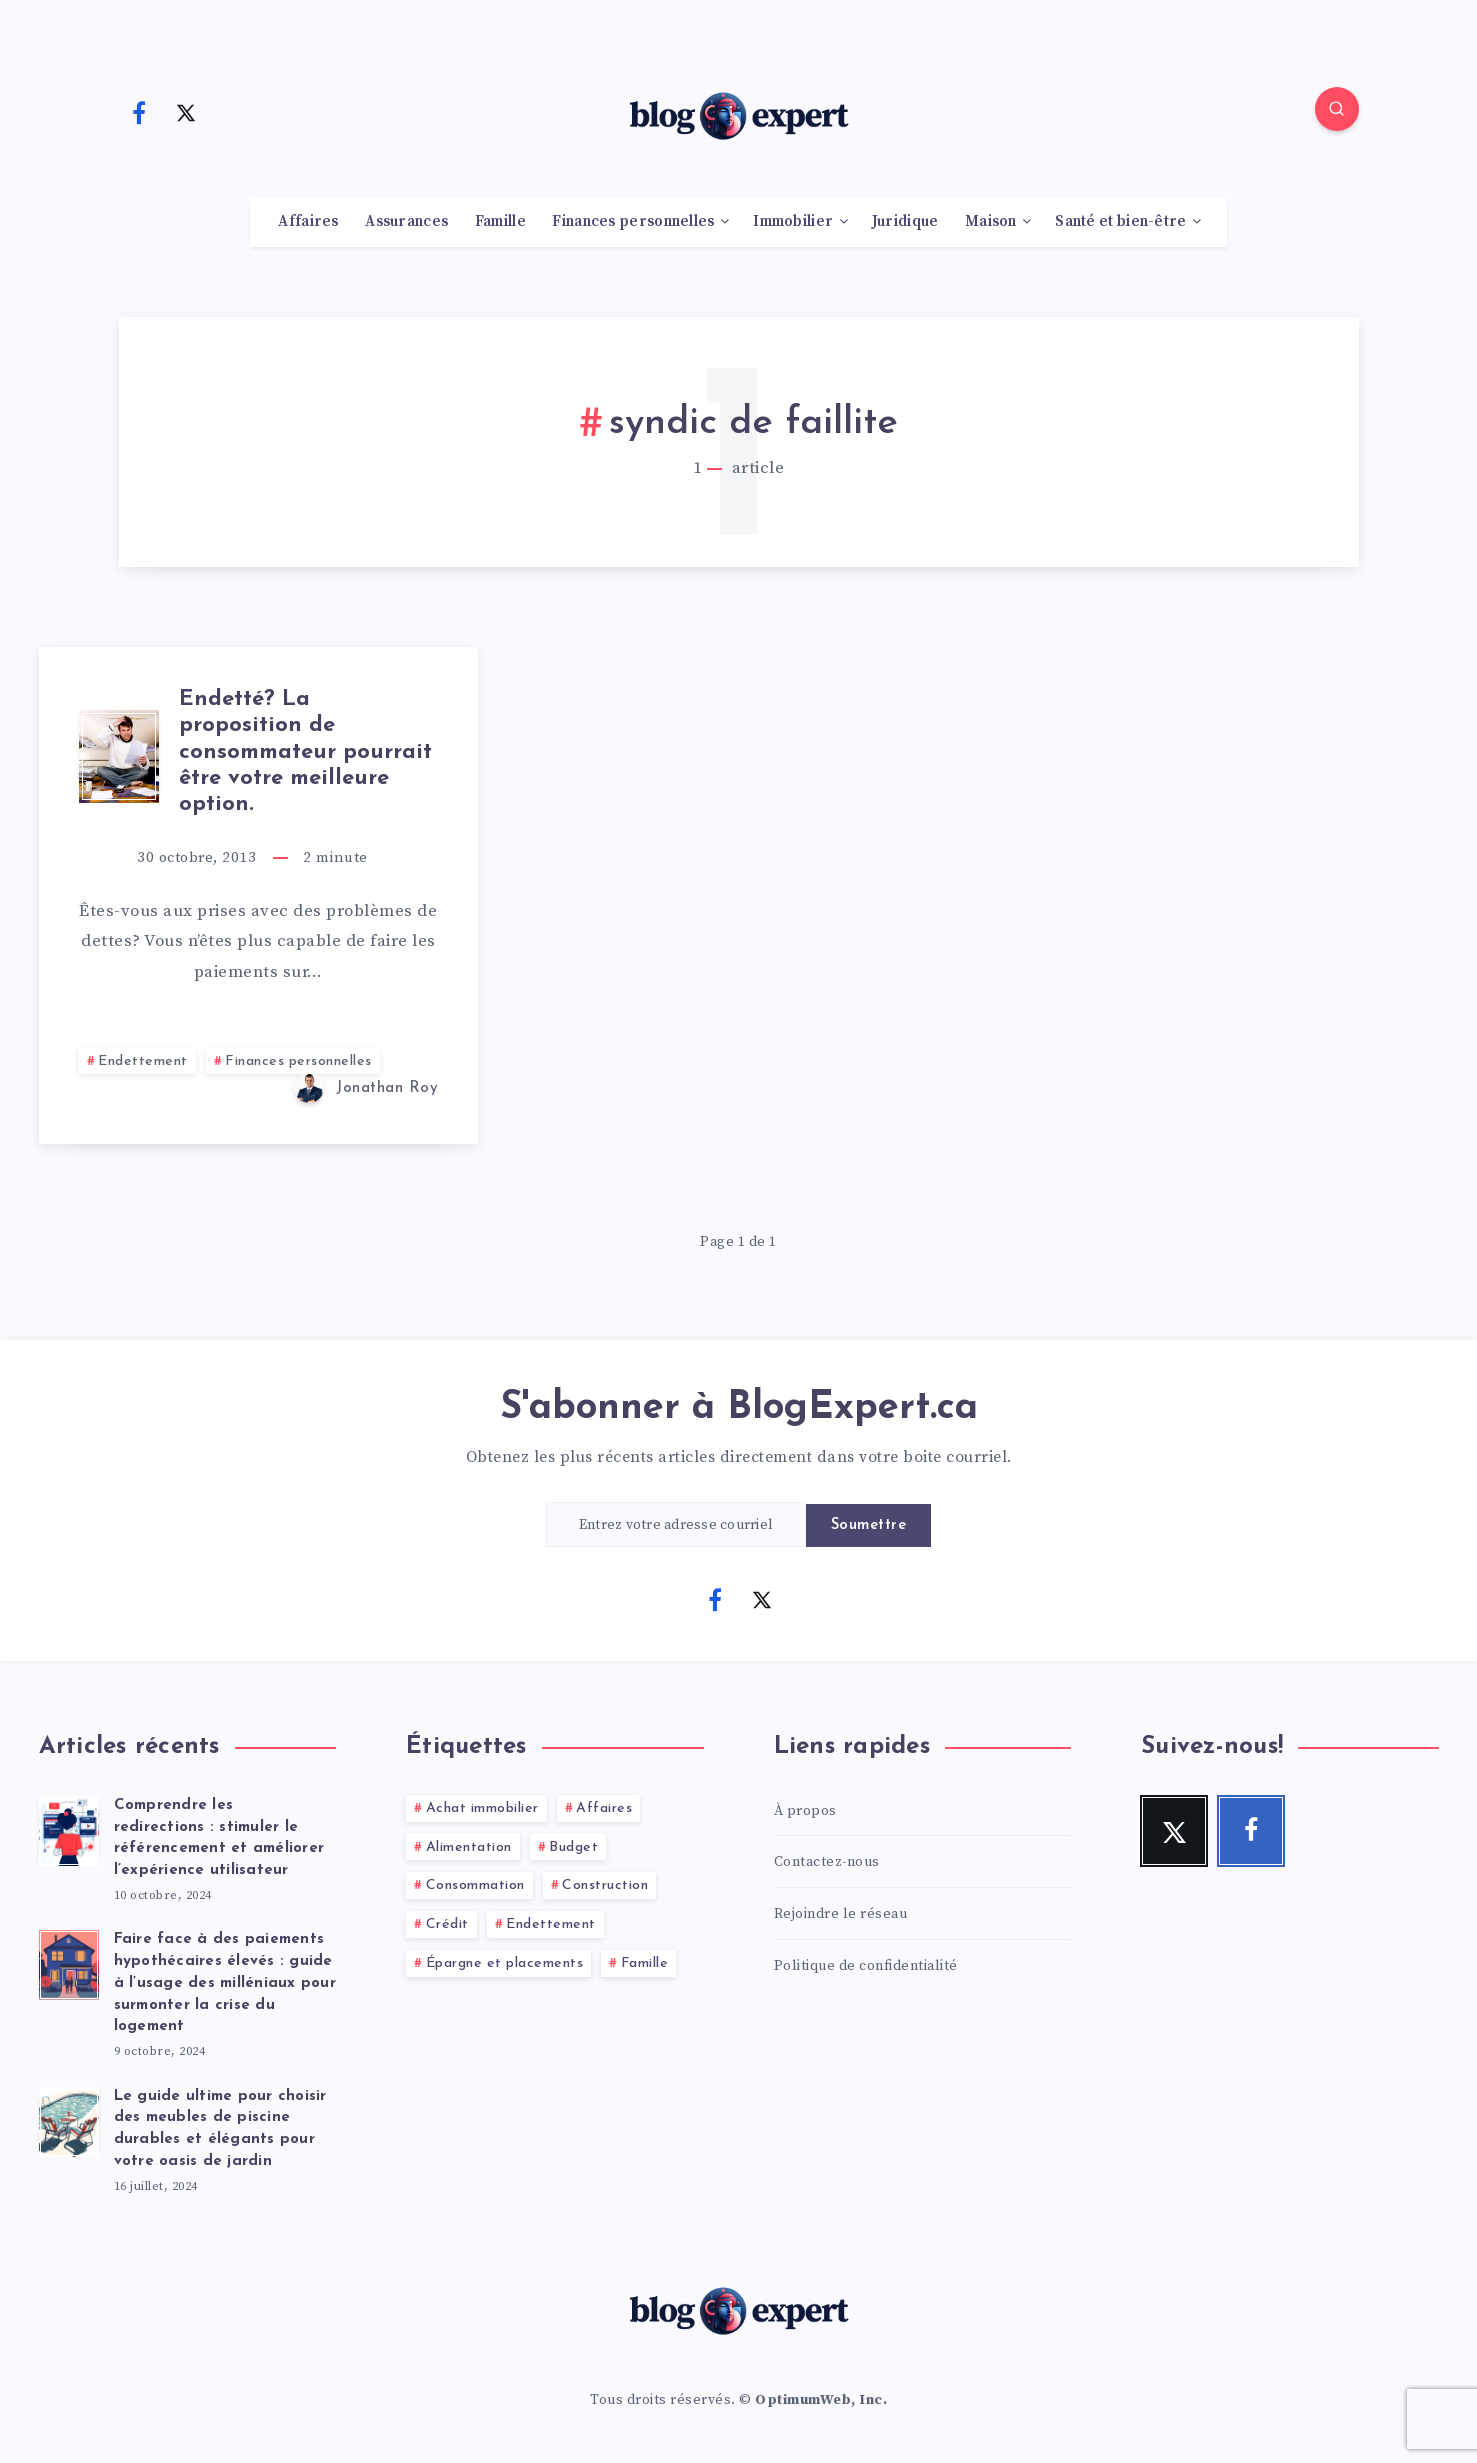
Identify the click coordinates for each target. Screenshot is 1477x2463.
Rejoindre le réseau (841, 1914)
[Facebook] (140, 112)
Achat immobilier (482, 1808)
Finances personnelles (633, 222)
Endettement (143, 1061)
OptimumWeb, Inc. (821, 2400)
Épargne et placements (505, 1963)
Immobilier (793, 222)
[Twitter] (186, 112)
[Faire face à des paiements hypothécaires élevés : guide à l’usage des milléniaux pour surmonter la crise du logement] (69, 1962)
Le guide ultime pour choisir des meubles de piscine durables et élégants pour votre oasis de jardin (220, 2129)
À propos (805, 1811)
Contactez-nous (827, 1862)
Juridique (905, 222)
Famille (500, 222)
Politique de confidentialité (866, 1966)
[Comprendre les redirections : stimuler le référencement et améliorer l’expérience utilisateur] (69, 1828)
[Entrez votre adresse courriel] (676, 1524)
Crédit (447, 1924)
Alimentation (469, 1847)
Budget (573, 1847)
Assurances (406, 222)
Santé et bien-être (1120, 222)
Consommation (475, 1885)
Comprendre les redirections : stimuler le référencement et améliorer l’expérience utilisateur (219, 1838)
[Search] (1337, 109)
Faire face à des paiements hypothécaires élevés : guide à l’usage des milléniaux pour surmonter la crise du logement (225, 1983)
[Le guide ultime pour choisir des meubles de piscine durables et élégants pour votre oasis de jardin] (69, 2119)
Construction (605, 1885)
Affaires (308, 222)
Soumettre (869, 1525)
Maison (991, 222)
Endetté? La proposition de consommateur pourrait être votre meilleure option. (305, 752)
